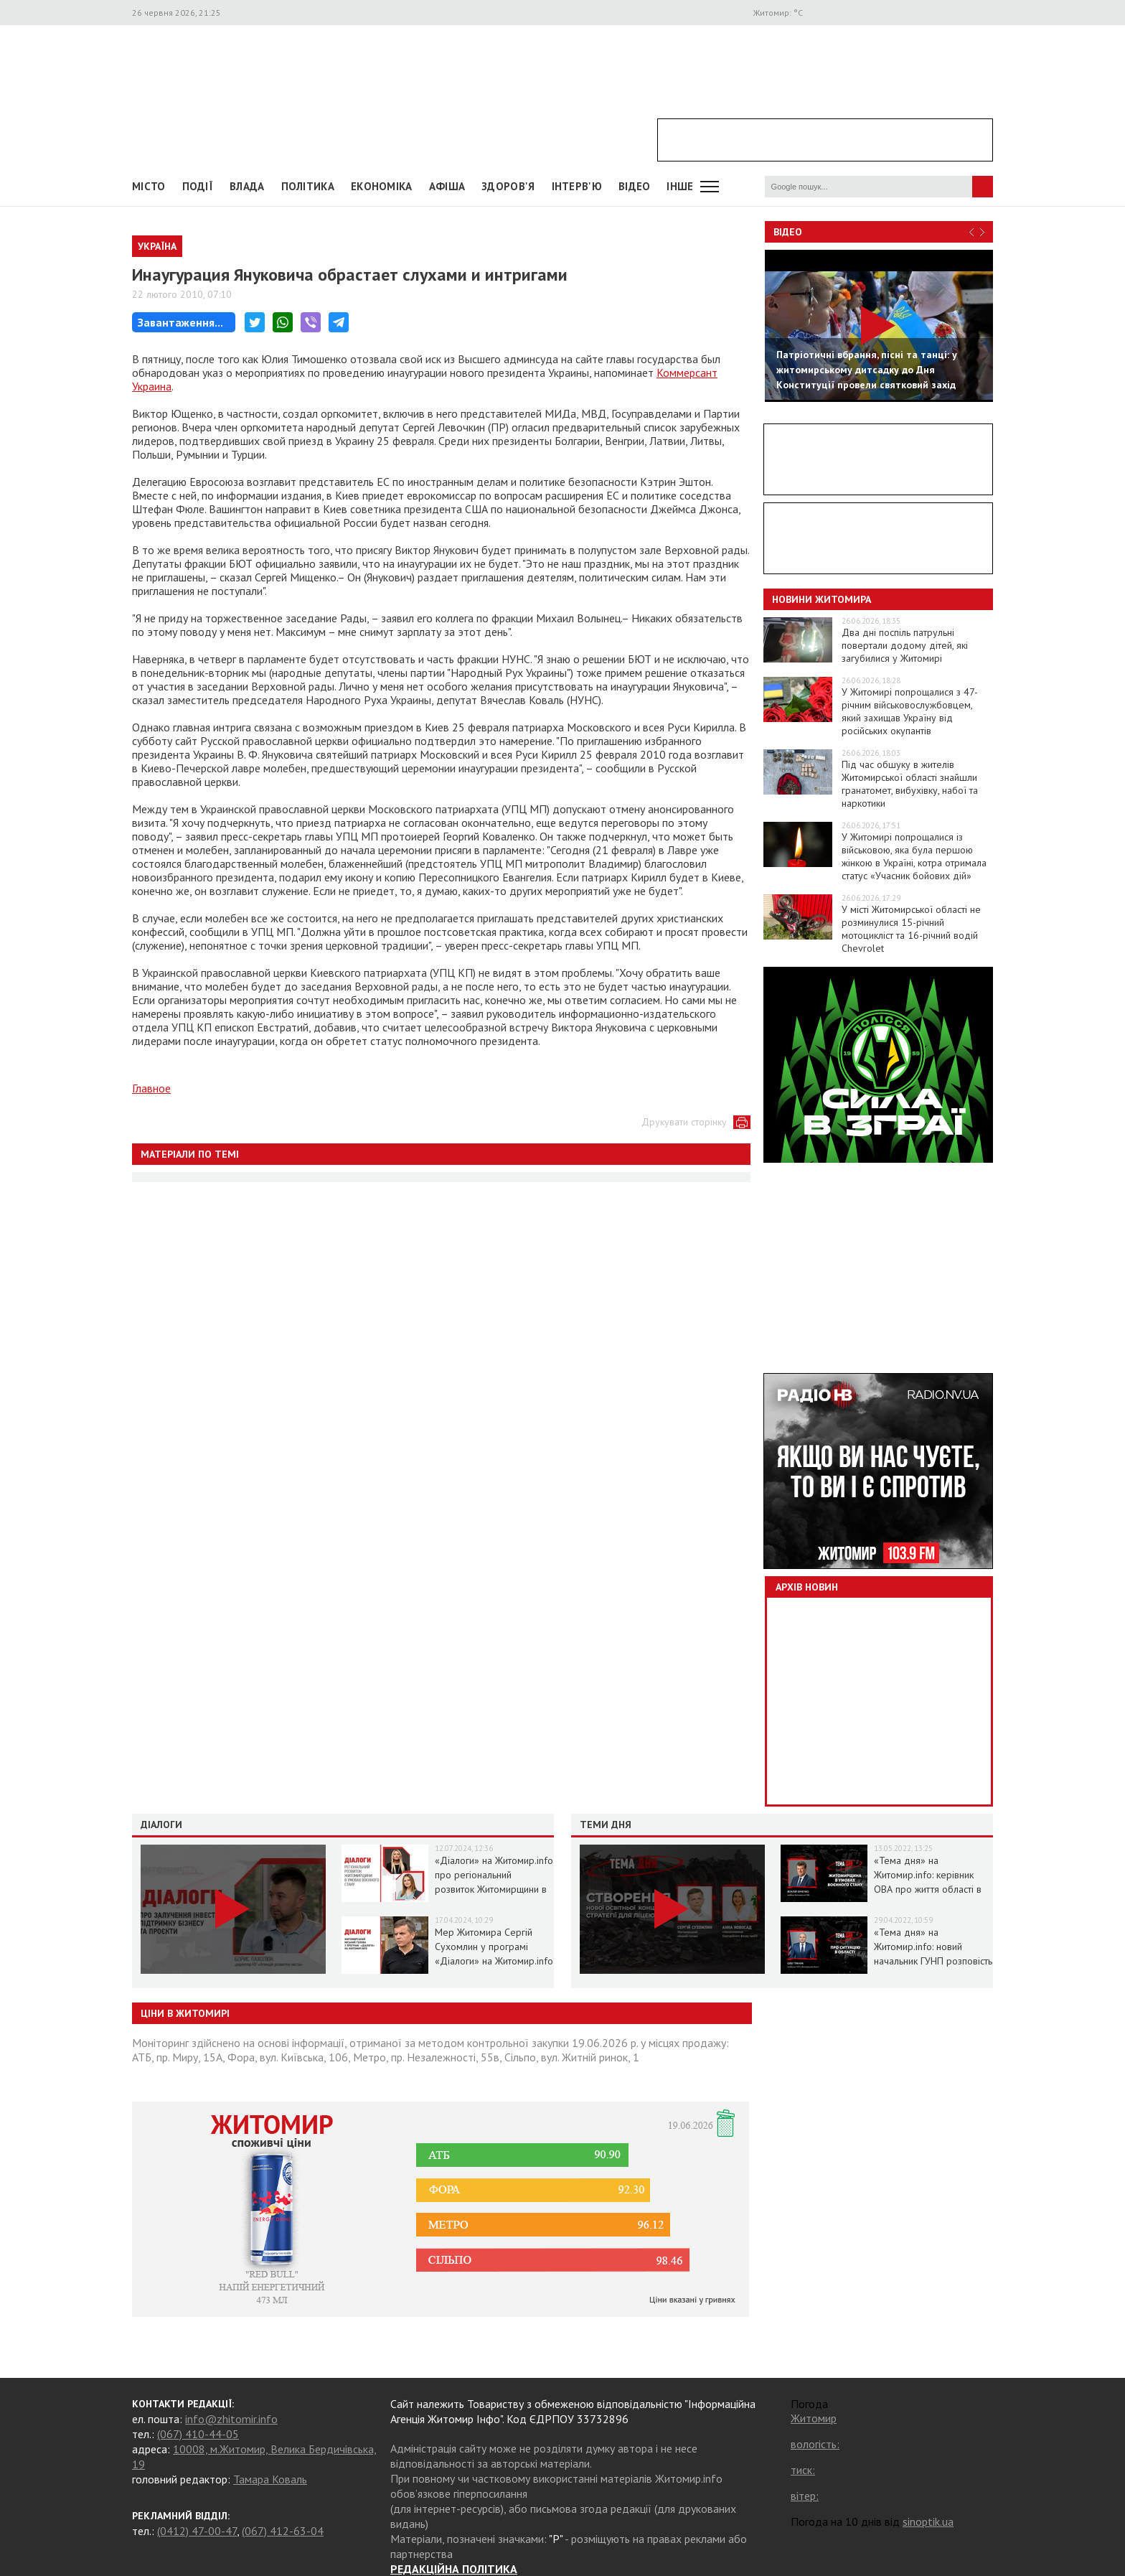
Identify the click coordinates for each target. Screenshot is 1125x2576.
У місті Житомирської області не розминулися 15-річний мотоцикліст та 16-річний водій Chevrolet (911, 929)
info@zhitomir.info (231, 2419)
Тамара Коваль (270, 2479)
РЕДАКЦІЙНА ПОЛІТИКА (453, 2569)
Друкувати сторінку (684, 1121)
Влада (247, 186)
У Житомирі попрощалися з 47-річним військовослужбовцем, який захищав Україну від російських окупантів (910, 711)
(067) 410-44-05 (198, 2434)
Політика (307, 186)
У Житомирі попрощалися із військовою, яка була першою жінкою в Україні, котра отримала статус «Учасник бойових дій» (914, 856)
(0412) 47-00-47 (197, 2531)
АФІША (447, 186)
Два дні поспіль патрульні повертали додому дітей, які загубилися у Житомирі (905, 645)
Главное (151, 1088)
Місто (149, 186)
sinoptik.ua (928, 2521)
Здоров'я (508, 186)
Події (198, 186)
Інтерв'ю (577, 186)
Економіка (382, 186)
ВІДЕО (634, 186)
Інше (680, 186)
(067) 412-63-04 (283, 2531)
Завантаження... (180, 322)
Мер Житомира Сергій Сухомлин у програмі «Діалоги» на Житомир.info (494, 1946)
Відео (787, 231)
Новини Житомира (821, 599)
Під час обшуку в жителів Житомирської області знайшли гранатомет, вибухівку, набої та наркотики (910, 784)
